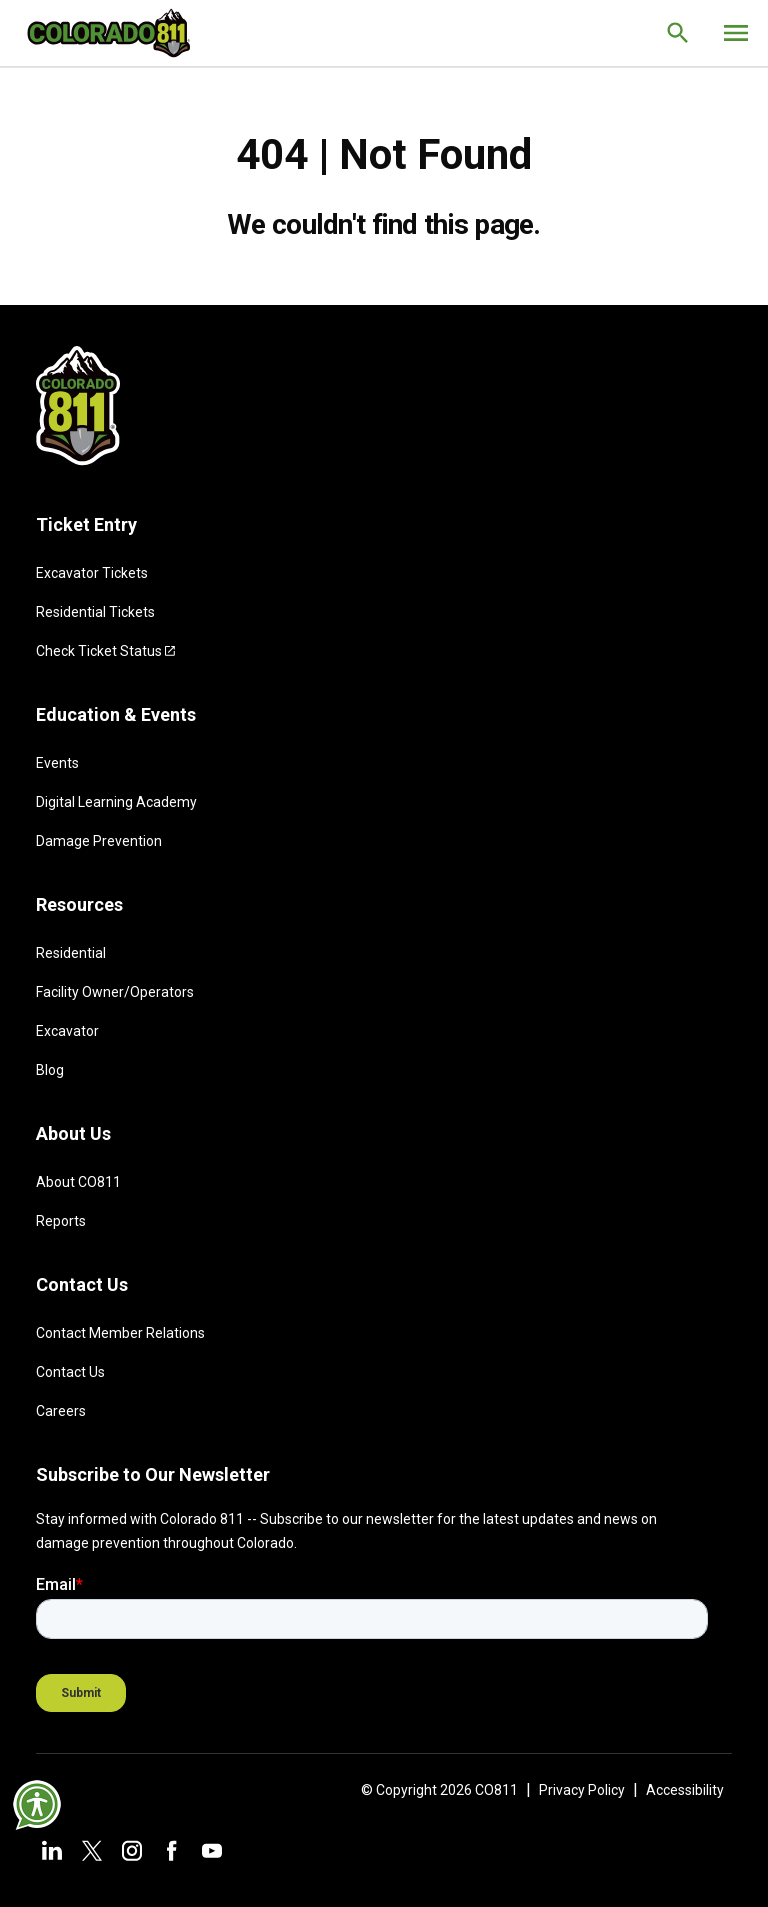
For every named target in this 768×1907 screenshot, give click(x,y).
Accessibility (685, 1790)
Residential (71, 953)
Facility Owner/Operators (115, 992)
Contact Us (70, 1372)
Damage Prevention (99, 841)
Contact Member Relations (120, 1333)
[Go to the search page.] (678, 33)
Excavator (67, 1031)
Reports (61, 1221)
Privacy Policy (582, 1790)
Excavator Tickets (92, 573)
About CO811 (78, 1182)
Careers (61, 1411)
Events (57, 763)
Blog (50, 1070)
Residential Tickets (95, 612)
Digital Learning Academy (116, 802)
